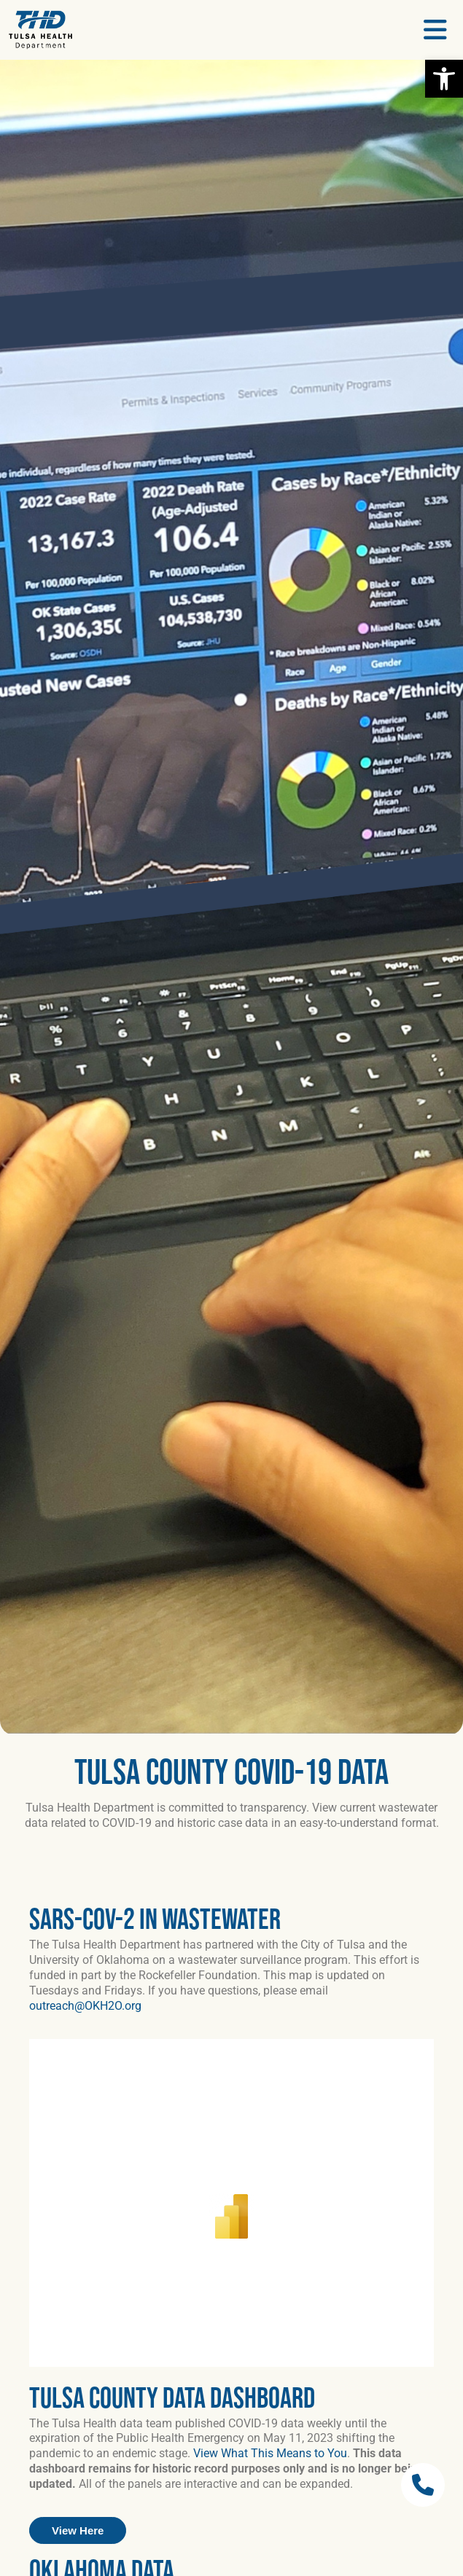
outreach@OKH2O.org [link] (85, 2006)
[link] (444, 79)
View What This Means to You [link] (270, 2453)
